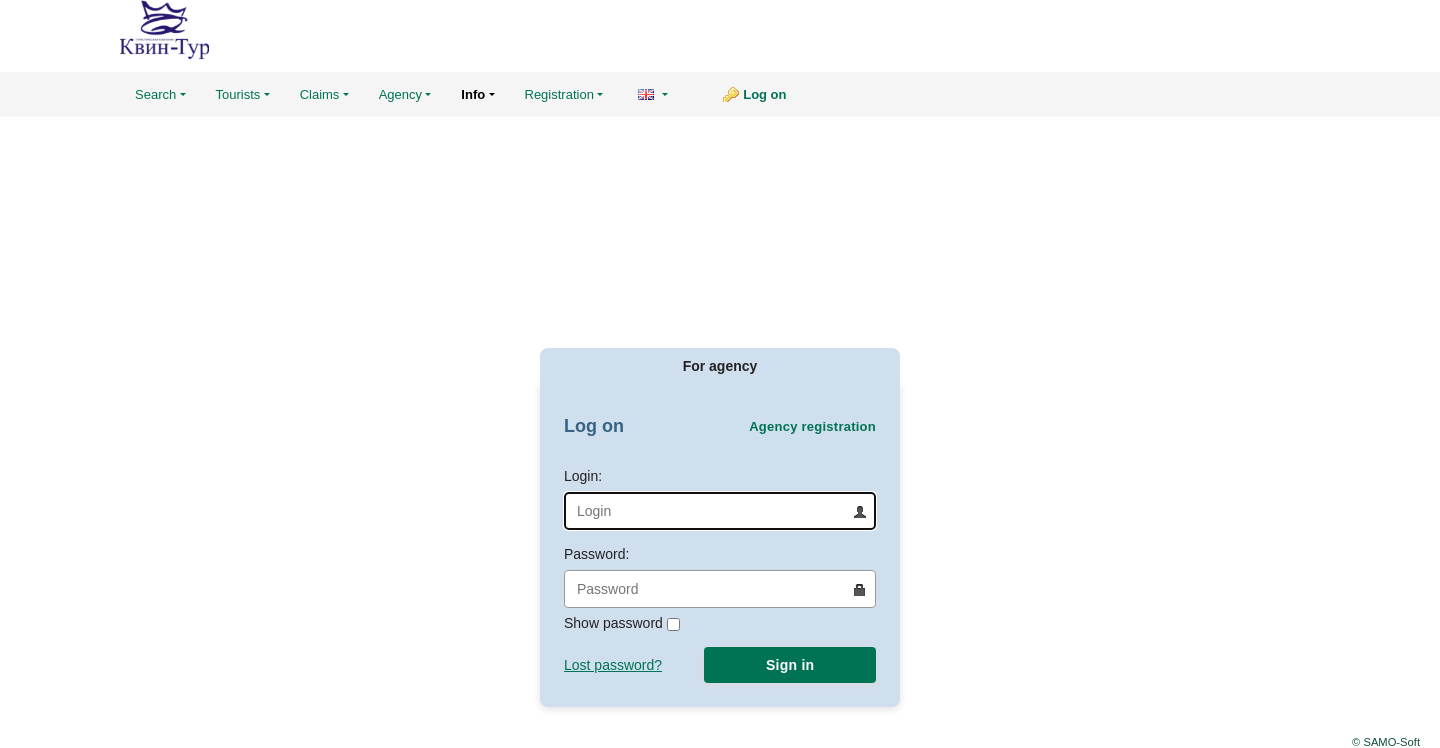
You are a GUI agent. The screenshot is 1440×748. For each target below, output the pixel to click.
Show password (622, 623)
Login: (720, 499)
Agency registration (812, 426)
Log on (764, 94)
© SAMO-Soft (1386, 742)
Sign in (790, 665)
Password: (720, 577)
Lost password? (613, 665)
